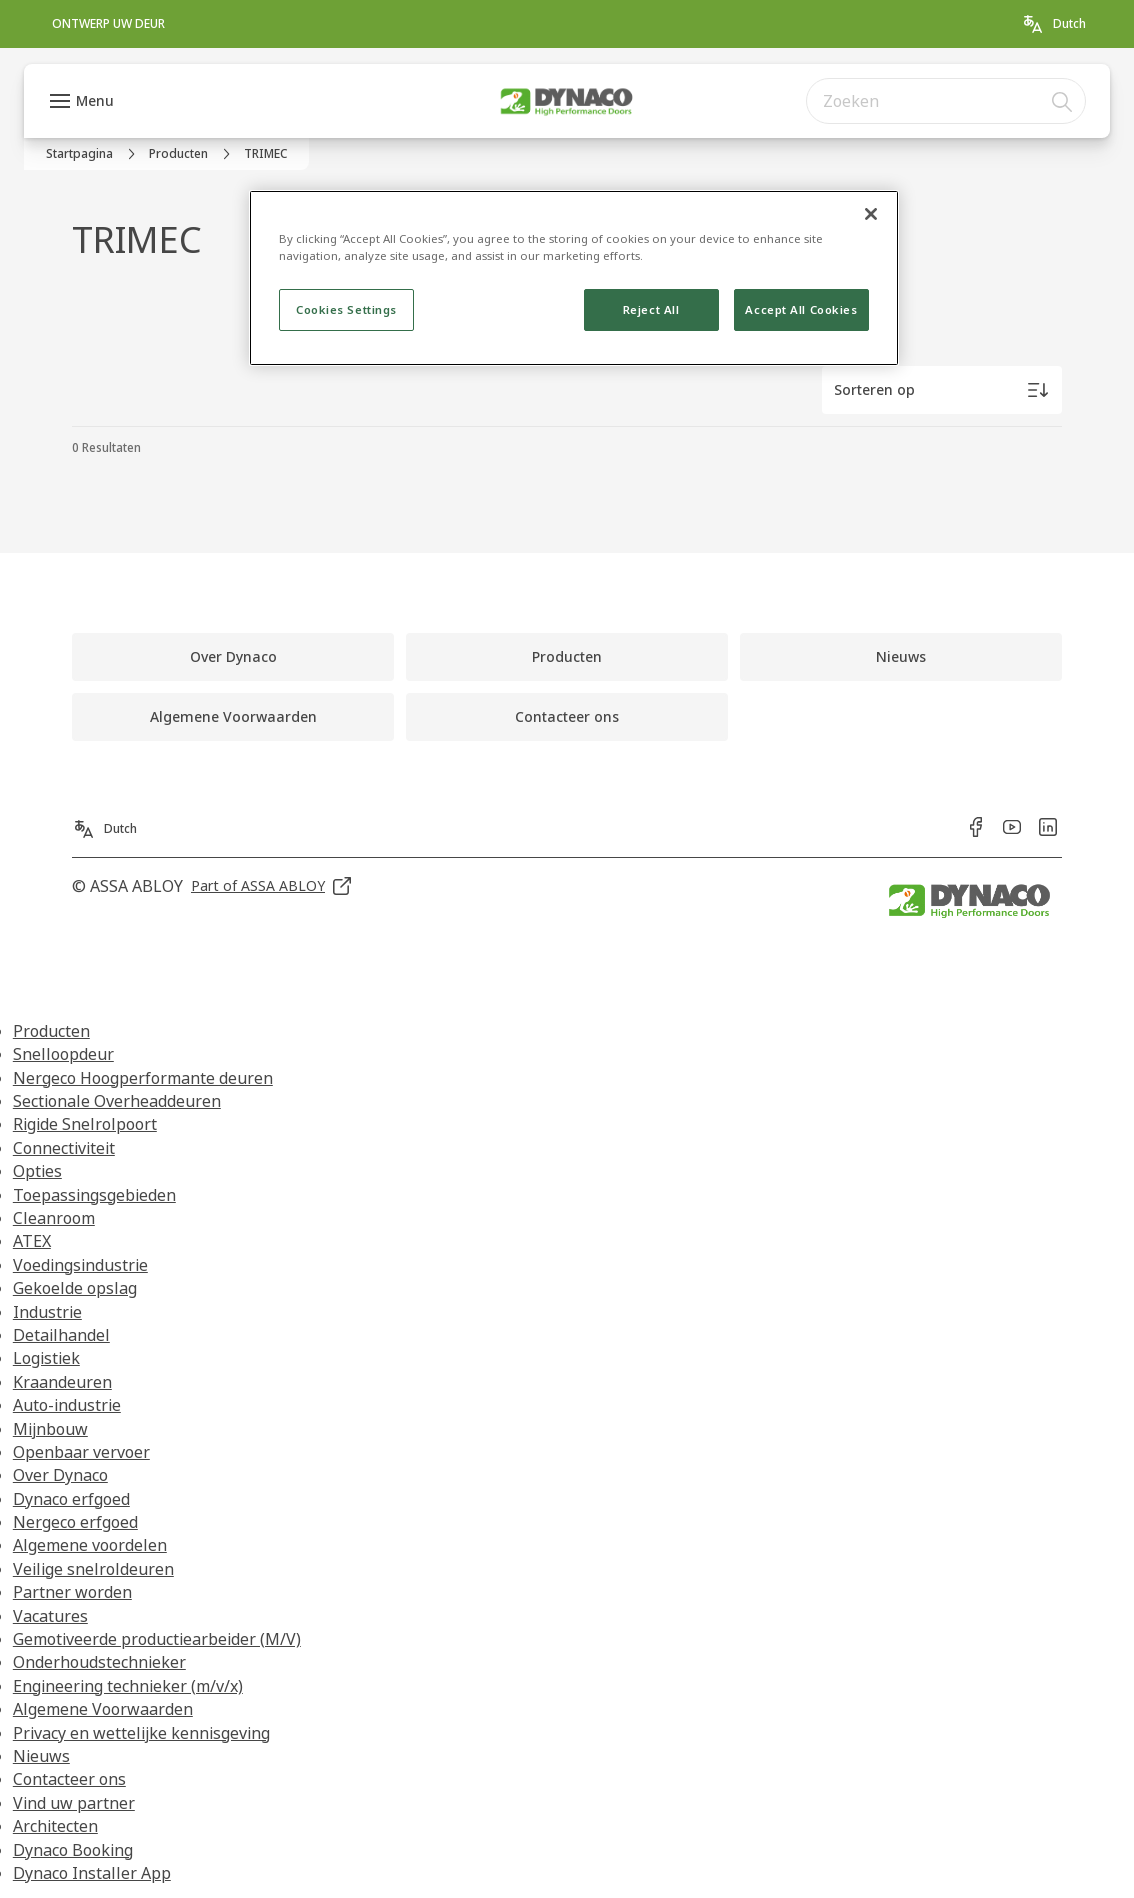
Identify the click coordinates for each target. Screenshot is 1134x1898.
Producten (51, 1031)
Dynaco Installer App (92, 1873)
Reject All (651, 309)
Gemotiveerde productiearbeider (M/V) (157, 1639)
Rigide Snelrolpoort (85, 1124)
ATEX (32, 1241)
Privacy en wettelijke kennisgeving (141, 1733)
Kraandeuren (62, 1382)
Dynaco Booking (73, 1850)
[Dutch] (1053, 24)
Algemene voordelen (90, 1545)
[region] (574, 278)
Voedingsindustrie (80, 1265)
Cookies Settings (346, 309)
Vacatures (50, 1616)
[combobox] (946, 101)
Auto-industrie (67, 1405)
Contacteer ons (69, 1779)
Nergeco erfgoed (75, 1522)
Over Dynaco (60, 1475)
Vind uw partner (74, 1803)
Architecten (55, 1826)
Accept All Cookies (801, 309)
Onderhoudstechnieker (99, 1662)
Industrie (47, 1312)
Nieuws (41, 1756)
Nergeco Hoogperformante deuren (143, 1078)
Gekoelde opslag (75, 1288)
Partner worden (72, 1592)
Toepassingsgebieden (94, 1195)
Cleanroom (54, 1218)
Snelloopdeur (63, 1054)
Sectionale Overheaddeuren (117, 1101)
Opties (37, 1171)
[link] (108, 24)
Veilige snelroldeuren (93, 1569)
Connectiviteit (64, 1148)
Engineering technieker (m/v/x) (128, 1686)
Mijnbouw (50, 1429)
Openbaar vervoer (81, 1452)
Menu (95, 100)
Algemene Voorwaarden (103, 1709)
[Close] (871, 214)
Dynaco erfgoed (71, 1499)
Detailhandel (61, 1335)
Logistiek (46, 1358)
